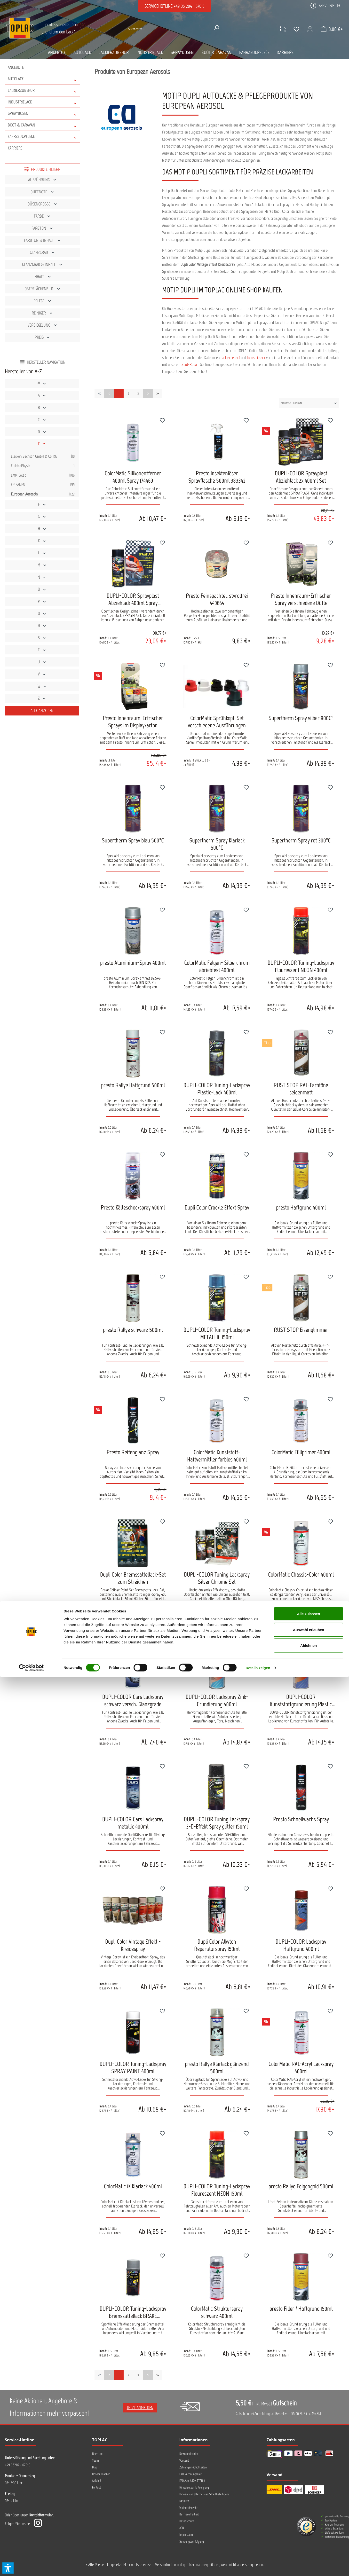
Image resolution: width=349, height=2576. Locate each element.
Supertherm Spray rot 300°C (301, 840)
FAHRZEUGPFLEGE (42, 136)
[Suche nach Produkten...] (168, 29)
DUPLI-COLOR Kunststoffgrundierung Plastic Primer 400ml (301, 1700)
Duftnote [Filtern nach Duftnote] (42, 192)
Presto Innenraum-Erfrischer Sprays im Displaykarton (133, 721)
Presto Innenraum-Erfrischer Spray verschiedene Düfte (301, 599)
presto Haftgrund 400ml (301, 1207)
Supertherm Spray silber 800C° (301, 718)
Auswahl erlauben (308, 2528)
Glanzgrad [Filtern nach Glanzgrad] (42, 252)
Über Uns (97, 2454)
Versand (184, 2460)
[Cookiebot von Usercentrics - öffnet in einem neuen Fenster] (31, 2566)
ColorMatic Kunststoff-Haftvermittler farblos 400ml (217, 1455)
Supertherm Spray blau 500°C (133, 840)
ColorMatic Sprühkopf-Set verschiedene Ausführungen (217, 721)
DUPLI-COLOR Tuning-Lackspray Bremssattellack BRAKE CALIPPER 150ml (133, 2312)
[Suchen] (216, 27)
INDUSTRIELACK (42, 102)
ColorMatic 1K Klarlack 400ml (133, 2186)
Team (95, 2460)
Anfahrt (96, 2481)
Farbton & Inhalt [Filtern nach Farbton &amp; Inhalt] (42, 240)
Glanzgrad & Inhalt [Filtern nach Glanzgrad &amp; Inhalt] (42, 264)
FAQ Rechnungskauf (190, 2474)
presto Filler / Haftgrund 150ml (301, 2308)
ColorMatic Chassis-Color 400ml (301, 1574)
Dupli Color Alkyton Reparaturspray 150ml (216, 1945)
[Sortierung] (309, 403)
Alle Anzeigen (42, 710)
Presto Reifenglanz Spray (133, 1452)
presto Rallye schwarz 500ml (133, 1329)
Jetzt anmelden (140, 2407)
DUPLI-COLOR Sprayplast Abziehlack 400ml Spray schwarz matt (133, 599)
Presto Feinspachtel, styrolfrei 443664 (217, 599)
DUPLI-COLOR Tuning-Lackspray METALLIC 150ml (216, 1333)
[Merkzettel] (291, 29)
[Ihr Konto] (305, 29)
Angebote (16, 67)
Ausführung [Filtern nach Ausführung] (42, 179)
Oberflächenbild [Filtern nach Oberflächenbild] (42, 288)
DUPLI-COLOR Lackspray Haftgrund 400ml (301, 1945)
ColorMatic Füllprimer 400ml (300, 1452)
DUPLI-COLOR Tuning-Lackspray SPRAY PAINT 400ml (133, 2067)
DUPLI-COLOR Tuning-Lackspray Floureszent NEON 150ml (216, 2190)
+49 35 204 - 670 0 (189, 6)
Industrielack (256, 357)
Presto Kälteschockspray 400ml (133, 1207)
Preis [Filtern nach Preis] (42, 337)
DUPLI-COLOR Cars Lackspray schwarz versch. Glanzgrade (132, 1700)
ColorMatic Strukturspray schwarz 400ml (217, 2312)
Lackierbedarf (230, 357)
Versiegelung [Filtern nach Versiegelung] (42, 325)
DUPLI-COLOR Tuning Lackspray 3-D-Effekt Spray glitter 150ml (217, 1822)
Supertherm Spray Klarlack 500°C (217, 844)
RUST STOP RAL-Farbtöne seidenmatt (301, 1088)
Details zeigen (258, 2566)
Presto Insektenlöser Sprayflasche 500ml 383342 (217, 477)
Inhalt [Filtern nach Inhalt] (42, 276)
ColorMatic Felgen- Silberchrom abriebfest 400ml (217, 966)
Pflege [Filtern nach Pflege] (42, 301)
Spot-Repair (190, 364)
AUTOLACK (42, 79)
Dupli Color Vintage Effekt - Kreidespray (133, 1945)
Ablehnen (308, 2544)
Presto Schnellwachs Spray (301, 1819)
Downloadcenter (188, 2454)
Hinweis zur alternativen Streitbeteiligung (204, 2494)
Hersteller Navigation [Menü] (42, 362)
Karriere (15, 148)
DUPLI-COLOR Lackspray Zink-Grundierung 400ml (217, 1700)
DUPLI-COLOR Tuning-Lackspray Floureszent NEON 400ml (301, 966)
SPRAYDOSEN (42, 113)
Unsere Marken (101, 2474)
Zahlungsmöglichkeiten (193, 2467)
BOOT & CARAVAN (42, 125)
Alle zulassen (308, 2512)
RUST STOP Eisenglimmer (301, 1329)
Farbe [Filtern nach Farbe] (42, 216)
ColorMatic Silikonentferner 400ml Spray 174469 (133, 477)
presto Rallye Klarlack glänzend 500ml (217, 2067)
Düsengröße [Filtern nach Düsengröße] (42, 204)
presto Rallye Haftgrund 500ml (133, 1085)
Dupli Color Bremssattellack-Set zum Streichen (133, 1578)
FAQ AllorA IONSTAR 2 (192, 2481)
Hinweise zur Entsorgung (194, 2487)
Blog (94, 2467)
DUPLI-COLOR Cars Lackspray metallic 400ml (132, 1822)
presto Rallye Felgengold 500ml (301, 2186)
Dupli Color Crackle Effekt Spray (217, 1207)
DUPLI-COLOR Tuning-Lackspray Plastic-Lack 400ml (216, 1088)
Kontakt (96, 2487)
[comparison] (278, 29)
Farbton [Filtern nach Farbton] (42, 228)
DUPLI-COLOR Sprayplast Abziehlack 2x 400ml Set (301, 477)
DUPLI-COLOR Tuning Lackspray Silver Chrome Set (217, 1578)
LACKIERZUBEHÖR (42, 90)
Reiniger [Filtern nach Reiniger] (42, 313)
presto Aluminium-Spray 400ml (133, 962)
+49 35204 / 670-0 (17, 2464)
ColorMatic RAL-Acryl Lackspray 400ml (301, 2067)
